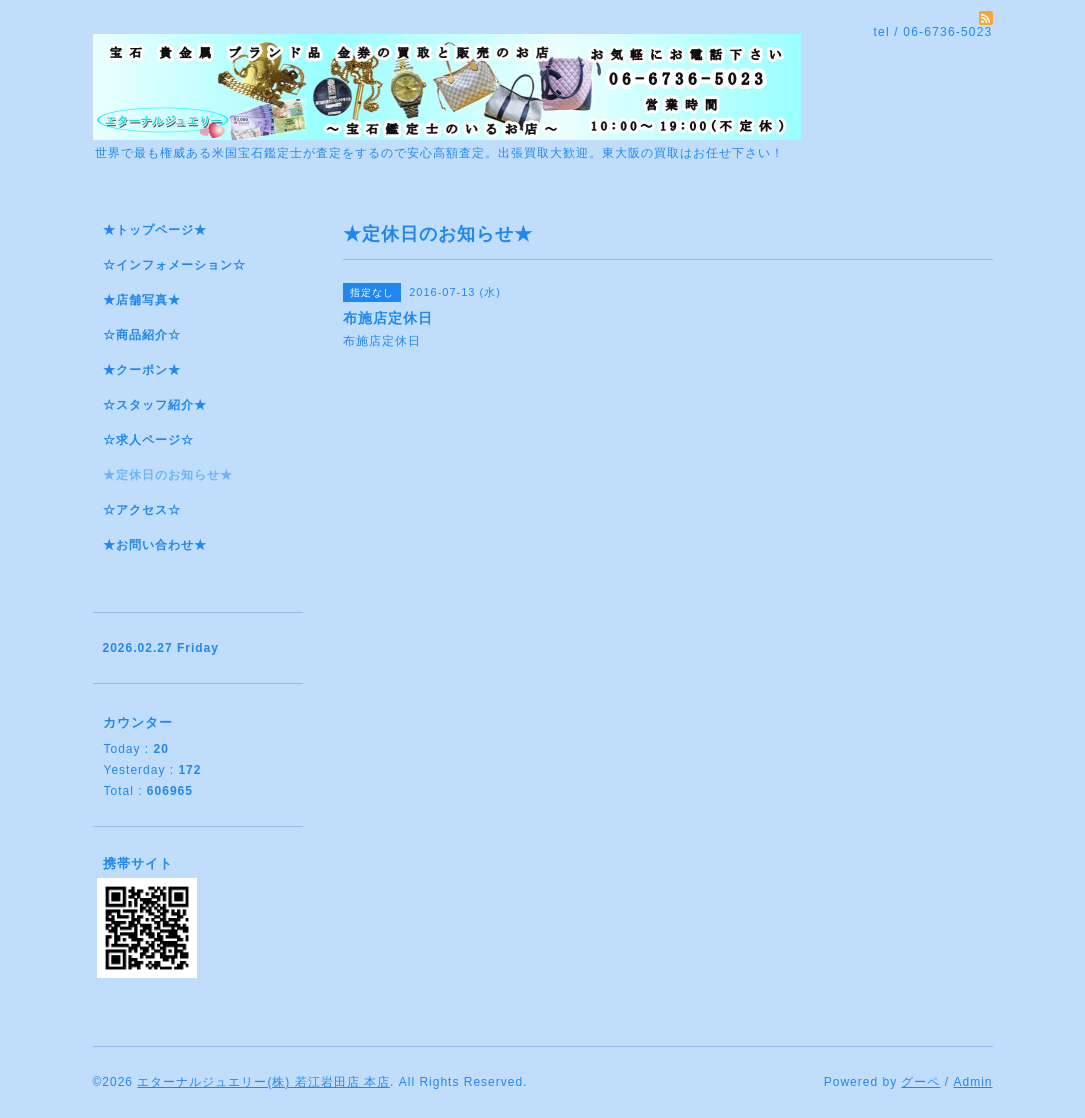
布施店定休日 (384, 341)
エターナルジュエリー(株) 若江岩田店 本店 (263, 1082)
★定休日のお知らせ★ (168, 475)
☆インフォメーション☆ (174, 265)
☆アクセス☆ (142, 510)
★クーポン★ (142, 370)
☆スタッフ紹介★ (155, 405)
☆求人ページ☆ (148, 440)
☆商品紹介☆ (142, 335)
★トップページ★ (155, 230)
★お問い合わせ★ (155, 545)
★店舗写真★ (142, 300)
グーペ (920, 1082)
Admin (972, 1082)
